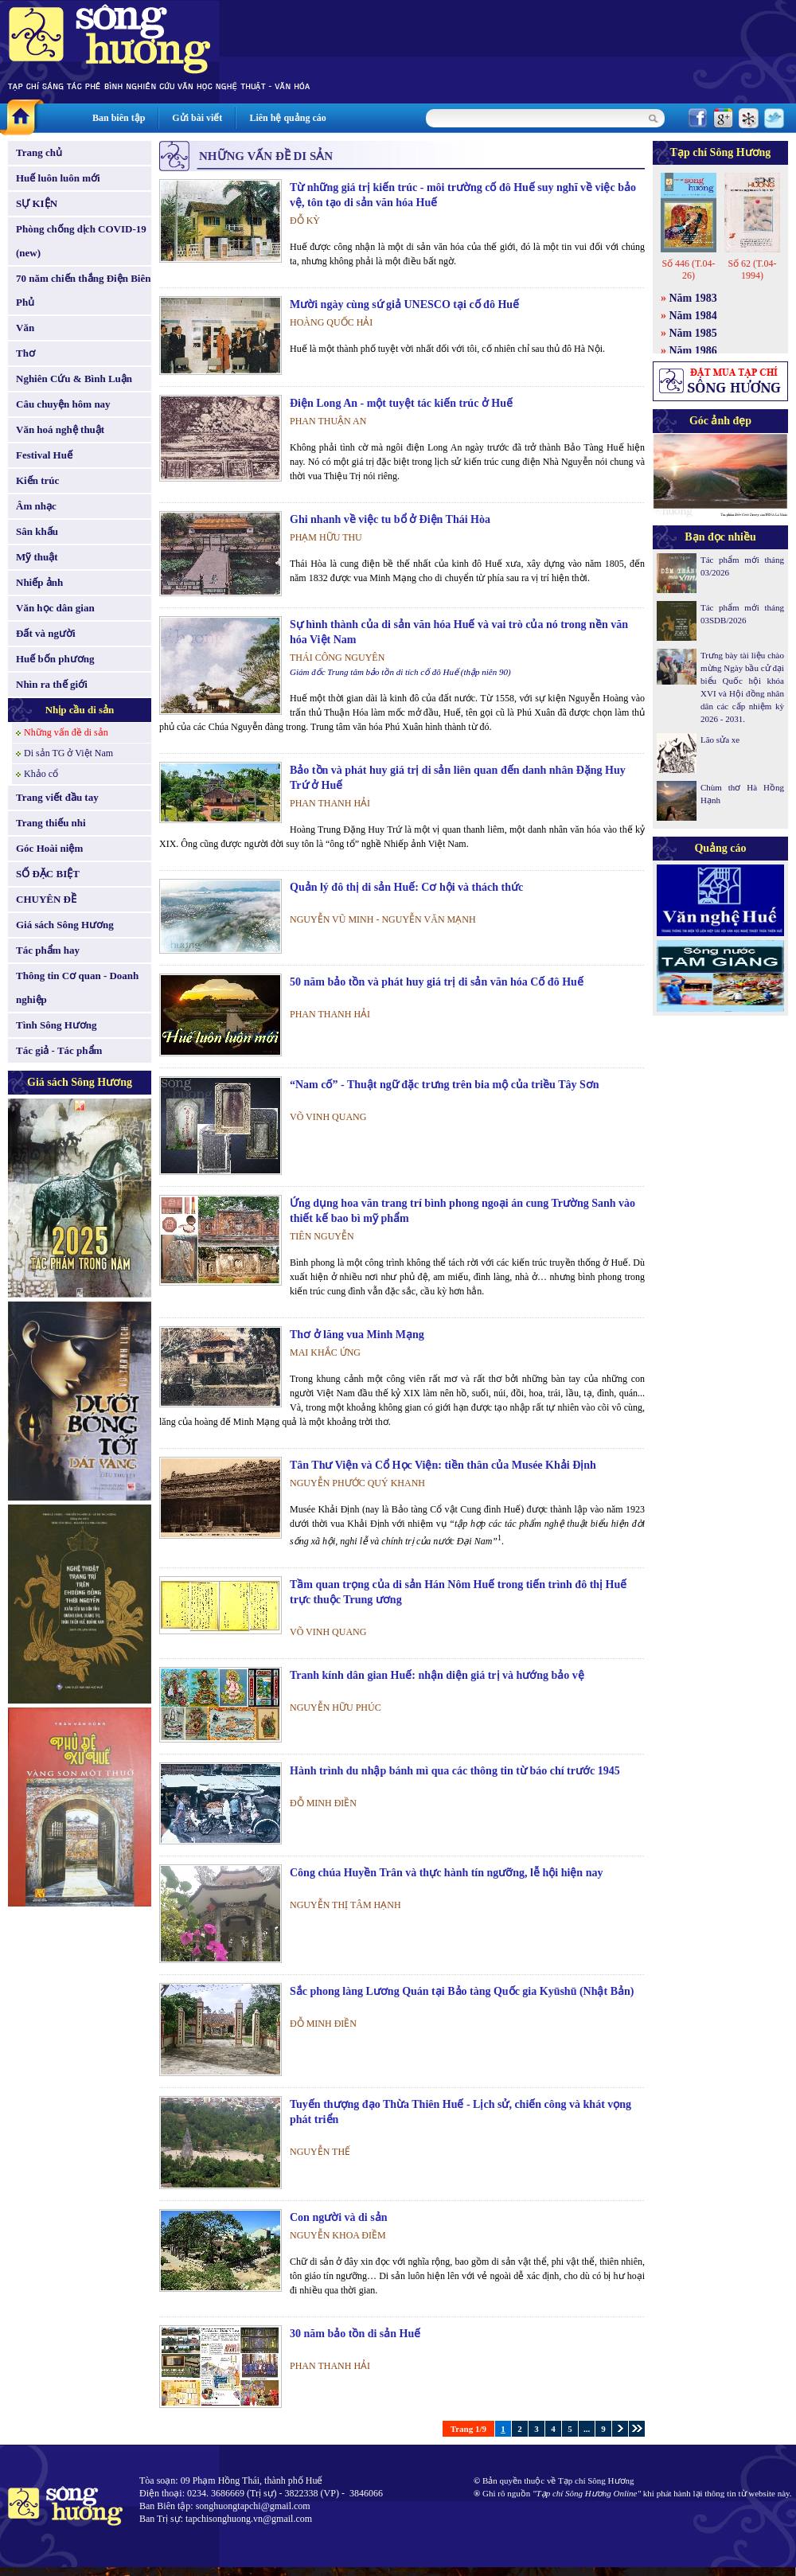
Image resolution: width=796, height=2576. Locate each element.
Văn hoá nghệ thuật (60, 429)
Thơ (25, 353)
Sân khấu (37, 531)
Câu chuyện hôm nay (63, 404)
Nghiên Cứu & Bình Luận (74, 378)
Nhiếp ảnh (39, 582)
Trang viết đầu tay (57, 797)
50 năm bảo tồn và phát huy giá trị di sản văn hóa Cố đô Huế (436, 982)
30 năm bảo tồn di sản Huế (355, 2334)
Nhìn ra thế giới (52, 684)
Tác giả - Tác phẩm (59, 1050)
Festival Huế (44, 455)
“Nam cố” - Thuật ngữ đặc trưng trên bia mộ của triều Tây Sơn (444, 1085)
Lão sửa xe (719, 739)
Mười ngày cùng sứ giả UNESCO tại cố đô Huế (404, 304)
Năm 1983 (693, 298)
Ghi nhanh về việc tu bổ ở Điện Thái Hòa (390, 519)
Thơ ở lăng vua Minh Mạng (357, 1335)
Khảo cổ (41, 773)
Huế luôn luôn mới (58, 178)
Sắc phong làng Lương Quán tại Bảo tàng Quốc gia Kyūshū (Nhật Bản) (462, 1991)
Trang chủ (39, 152)
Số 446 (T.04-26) (688, 269)
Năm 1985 (693, 333)
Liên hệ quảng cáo (287, 117)
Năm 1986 (693, 351)
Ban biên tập (118, 117)
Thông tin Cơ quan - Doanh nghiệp (77, 987)
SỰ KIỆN (36, 203)
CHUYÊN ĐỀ (46, 899)
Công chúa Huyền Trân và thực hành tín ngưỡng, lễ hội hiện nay (446, 1873)
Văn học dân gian (55, 608)
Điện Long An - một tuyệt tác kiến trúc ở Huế (401, 403)
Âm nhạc (36, 506)
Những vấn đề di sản (66, 732)
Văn (25, 328)
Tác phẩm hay (48, 950)
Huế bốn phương (55, 659)
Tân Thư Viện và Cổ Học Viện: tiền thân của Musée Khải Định (443, 1465)
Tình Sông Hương (56, 1025)
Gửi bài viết (197, 117)
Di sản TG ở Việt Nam (68, 753)
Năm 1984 (693, 316)
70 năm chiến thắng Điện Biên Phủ (83, 290)
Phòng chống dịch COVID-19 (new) (81, 241)
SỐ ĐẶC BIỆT (48, 874)
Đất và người (46, 633)
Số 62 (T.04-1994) (752, 269)
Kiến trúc (37, 480)
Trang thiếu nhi (51, 823)
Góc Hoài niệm (49, 848)
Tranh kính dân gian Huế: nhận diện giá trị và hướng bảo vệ (437, 1675)
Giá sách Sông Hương (65, 925)
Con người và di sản (338, 2217)
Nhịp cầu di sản (80, 710)
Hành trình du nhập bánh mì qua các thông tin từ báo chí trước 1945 (455, 1771)
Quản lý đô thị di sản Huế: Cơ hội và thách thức (406, 887)
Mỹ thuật (37, 557)
